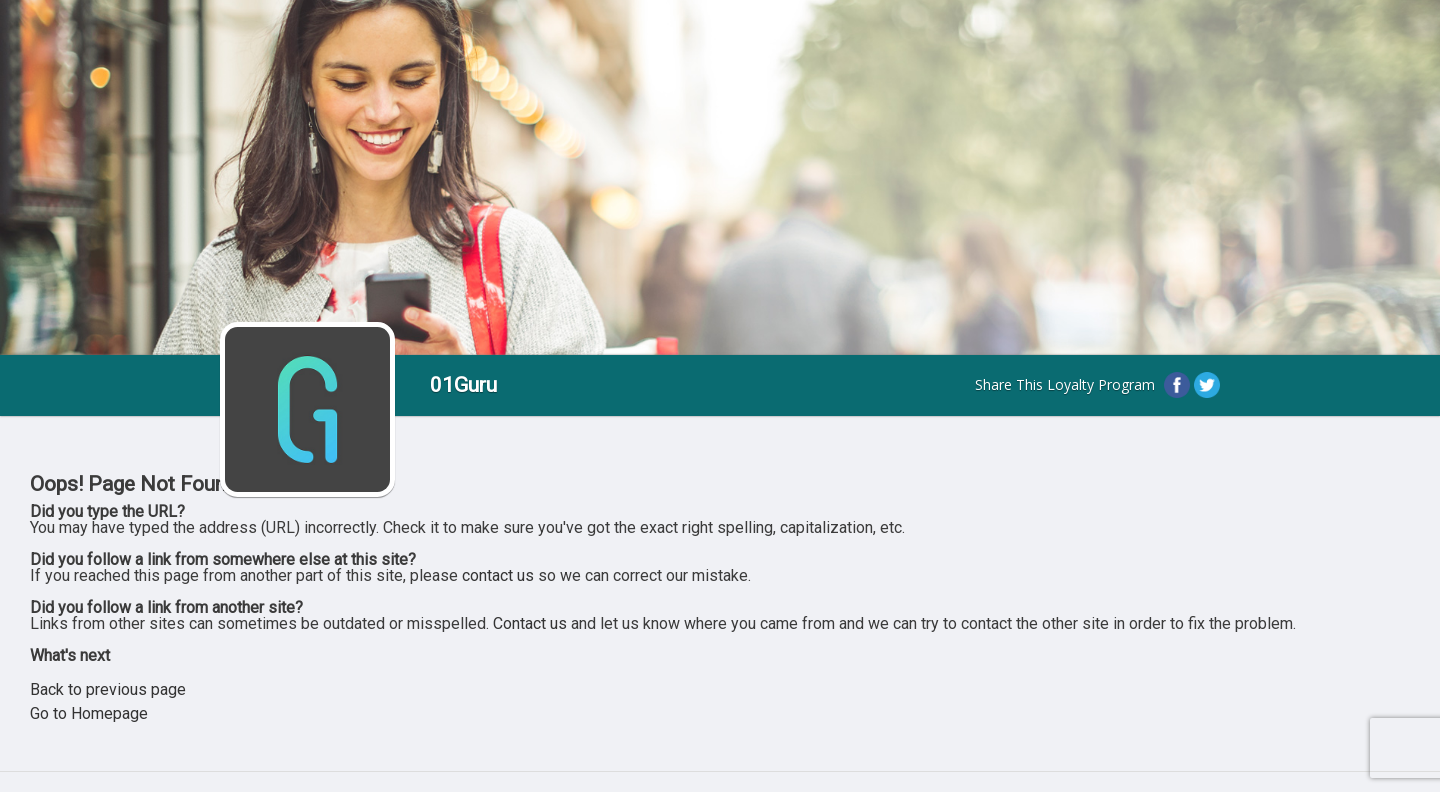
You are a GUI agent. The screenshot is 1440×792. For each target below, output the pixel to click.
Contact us (530, 623)
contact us (498, 575)
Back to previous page (108, 689)
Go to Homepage (89, 713)
